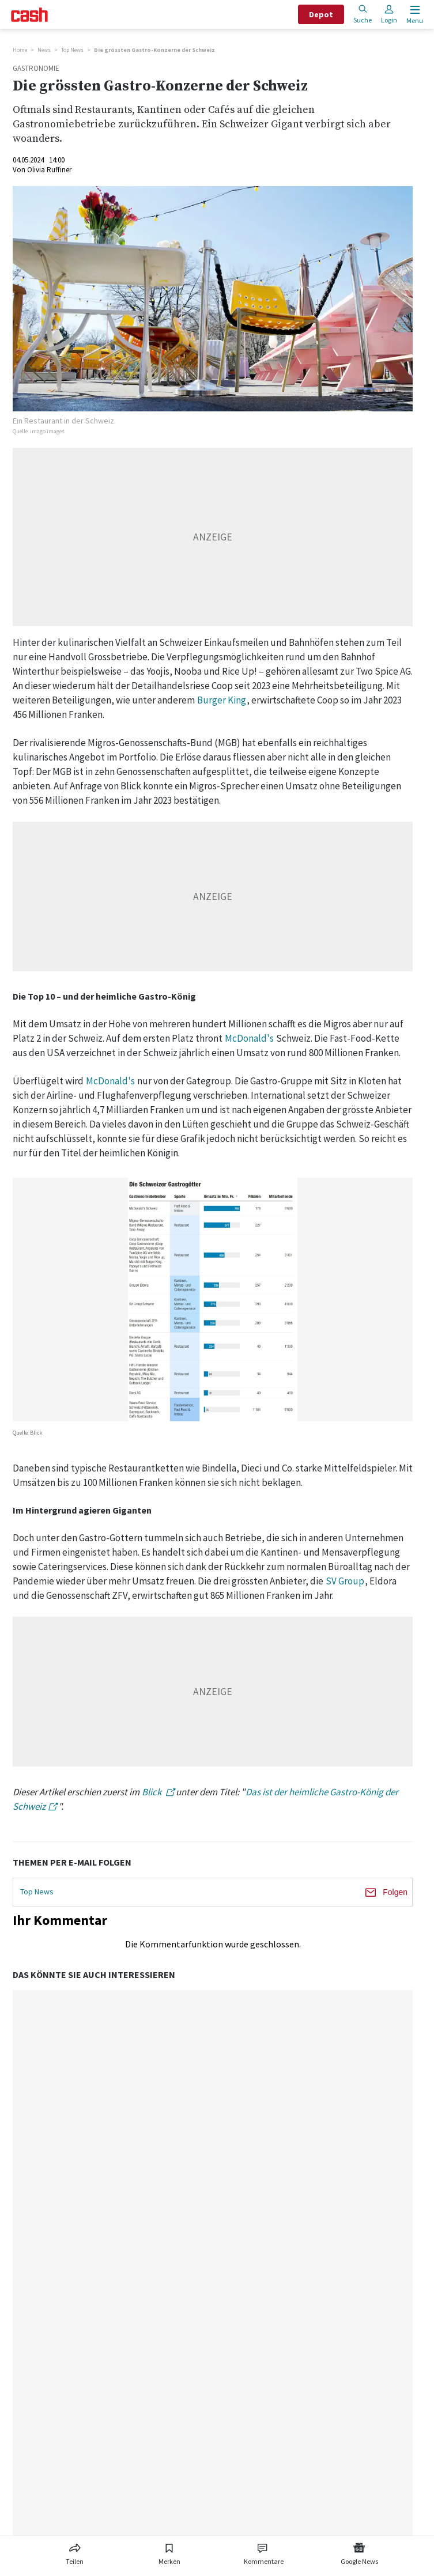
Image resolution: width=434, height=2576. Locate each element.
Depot (321, 14)
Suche (362, 14)
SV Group (345, 1581)
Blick (152, 1792)
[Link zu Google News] (359, 2552)
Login (389, 14)
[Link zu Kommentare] (263, 2552)
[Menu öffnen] (413, 14)
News (44, 50)
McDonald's (249, 1038)
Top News (72, 50)
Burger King (221, 700)
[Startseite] (29, 14)
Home (20, 50)
